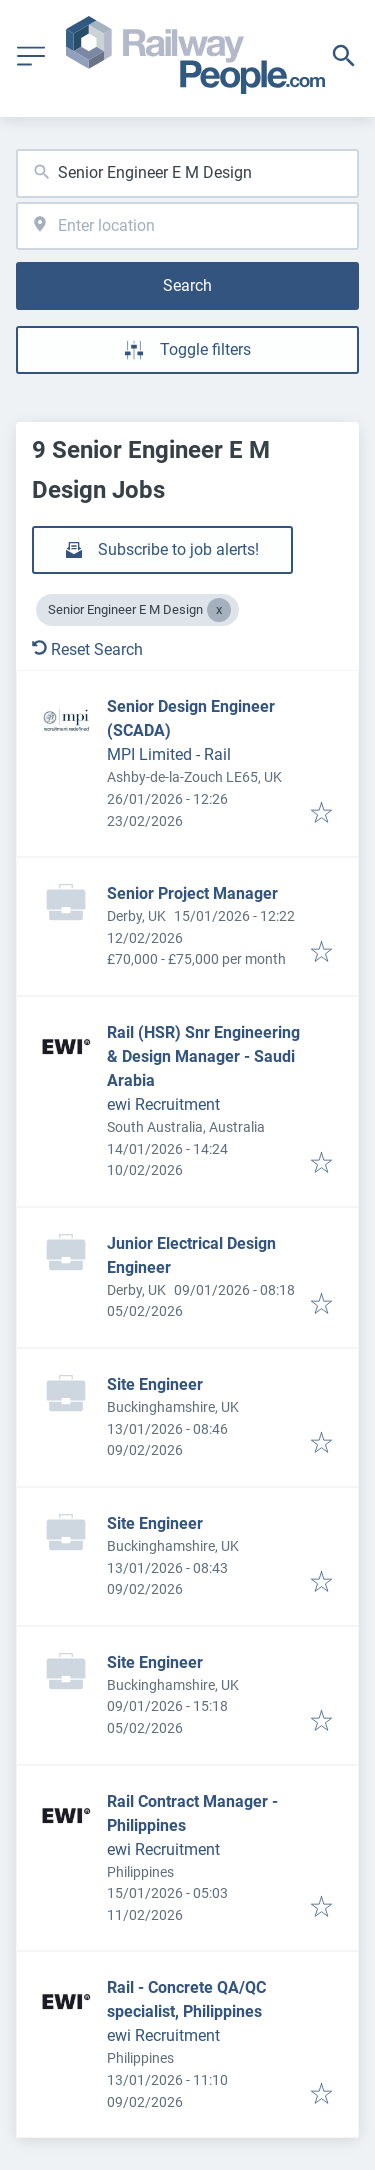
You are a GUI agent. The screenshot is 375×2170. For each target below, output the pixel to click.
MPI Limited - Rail (169, 754)
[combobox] (187, 173)
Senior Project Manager (192, 893)
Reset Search (87, 649)
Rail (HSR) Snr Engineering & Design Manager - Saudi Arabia (203, 1056)
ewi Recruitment (163, 1104)
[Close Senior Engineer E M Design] (219, 610)
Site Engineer (155, 1384)
